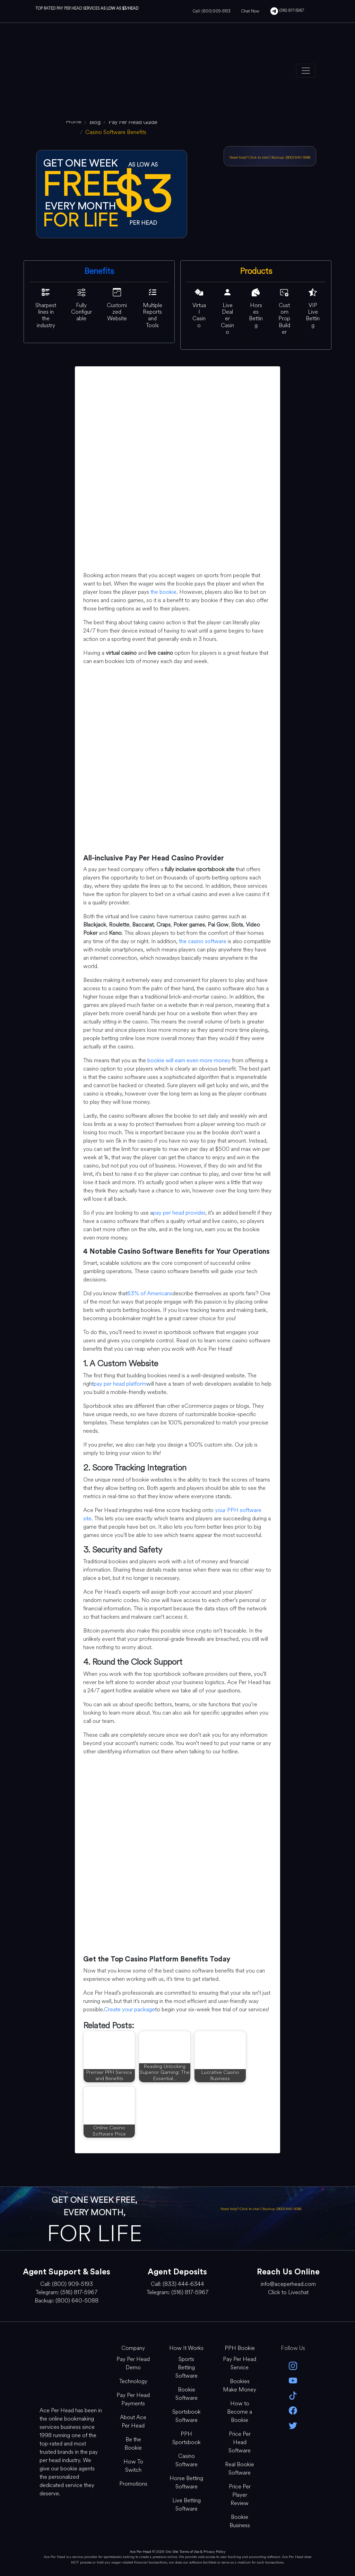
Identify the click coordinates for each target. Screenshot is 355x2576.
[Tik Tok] (292, 2395)
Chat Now (250, 11)
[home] (73, 121)
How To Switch (133, 2466)
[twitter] (292, 2424)
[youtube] (292, 2380)
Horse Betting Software (186, 2482)
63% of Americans (149, 1293)
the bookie (163, 592)
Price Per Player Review (240, 2495)
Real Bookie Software (239, 2468)
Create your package (129, 2009)
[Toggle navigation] (305, 71)
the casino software (202, 941)
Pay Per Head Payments (133, 2399)
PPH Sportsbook (186, 2438)
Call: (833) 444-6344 (177, 2284)
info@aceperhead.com (288, 2284)
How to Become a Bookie (239, 2411)
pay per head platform (120, 1384)
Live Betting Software (186, 2504)
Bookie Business (240, 2521)
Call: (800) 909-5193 (211, 11)
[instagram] (292, 2365)
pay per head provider (179, 1213)
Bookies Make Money (239, 2385)
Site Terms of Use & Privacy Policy (198, 2551)
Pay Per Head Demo (133, 2363)
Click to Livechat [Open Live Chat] (288, 2292)
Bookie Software (186, 2394)
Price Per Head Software (239, 2442)
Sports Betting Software (186, 2367)
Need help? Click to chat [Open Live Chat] (249, 157)
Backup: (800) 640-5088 (290, 157)
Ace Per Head (140, 2551)
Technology (133, 2381)
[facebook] (292, 2410)
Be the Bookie (133, 2443)
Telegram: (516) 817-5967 (66, 2292)
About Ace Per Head (133, 2421)
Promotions (133, 2484)
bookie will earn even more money (189, 1060)
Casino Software (186, 2460)
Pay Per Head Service (239, 2363)
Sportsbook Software (186, 2416)
